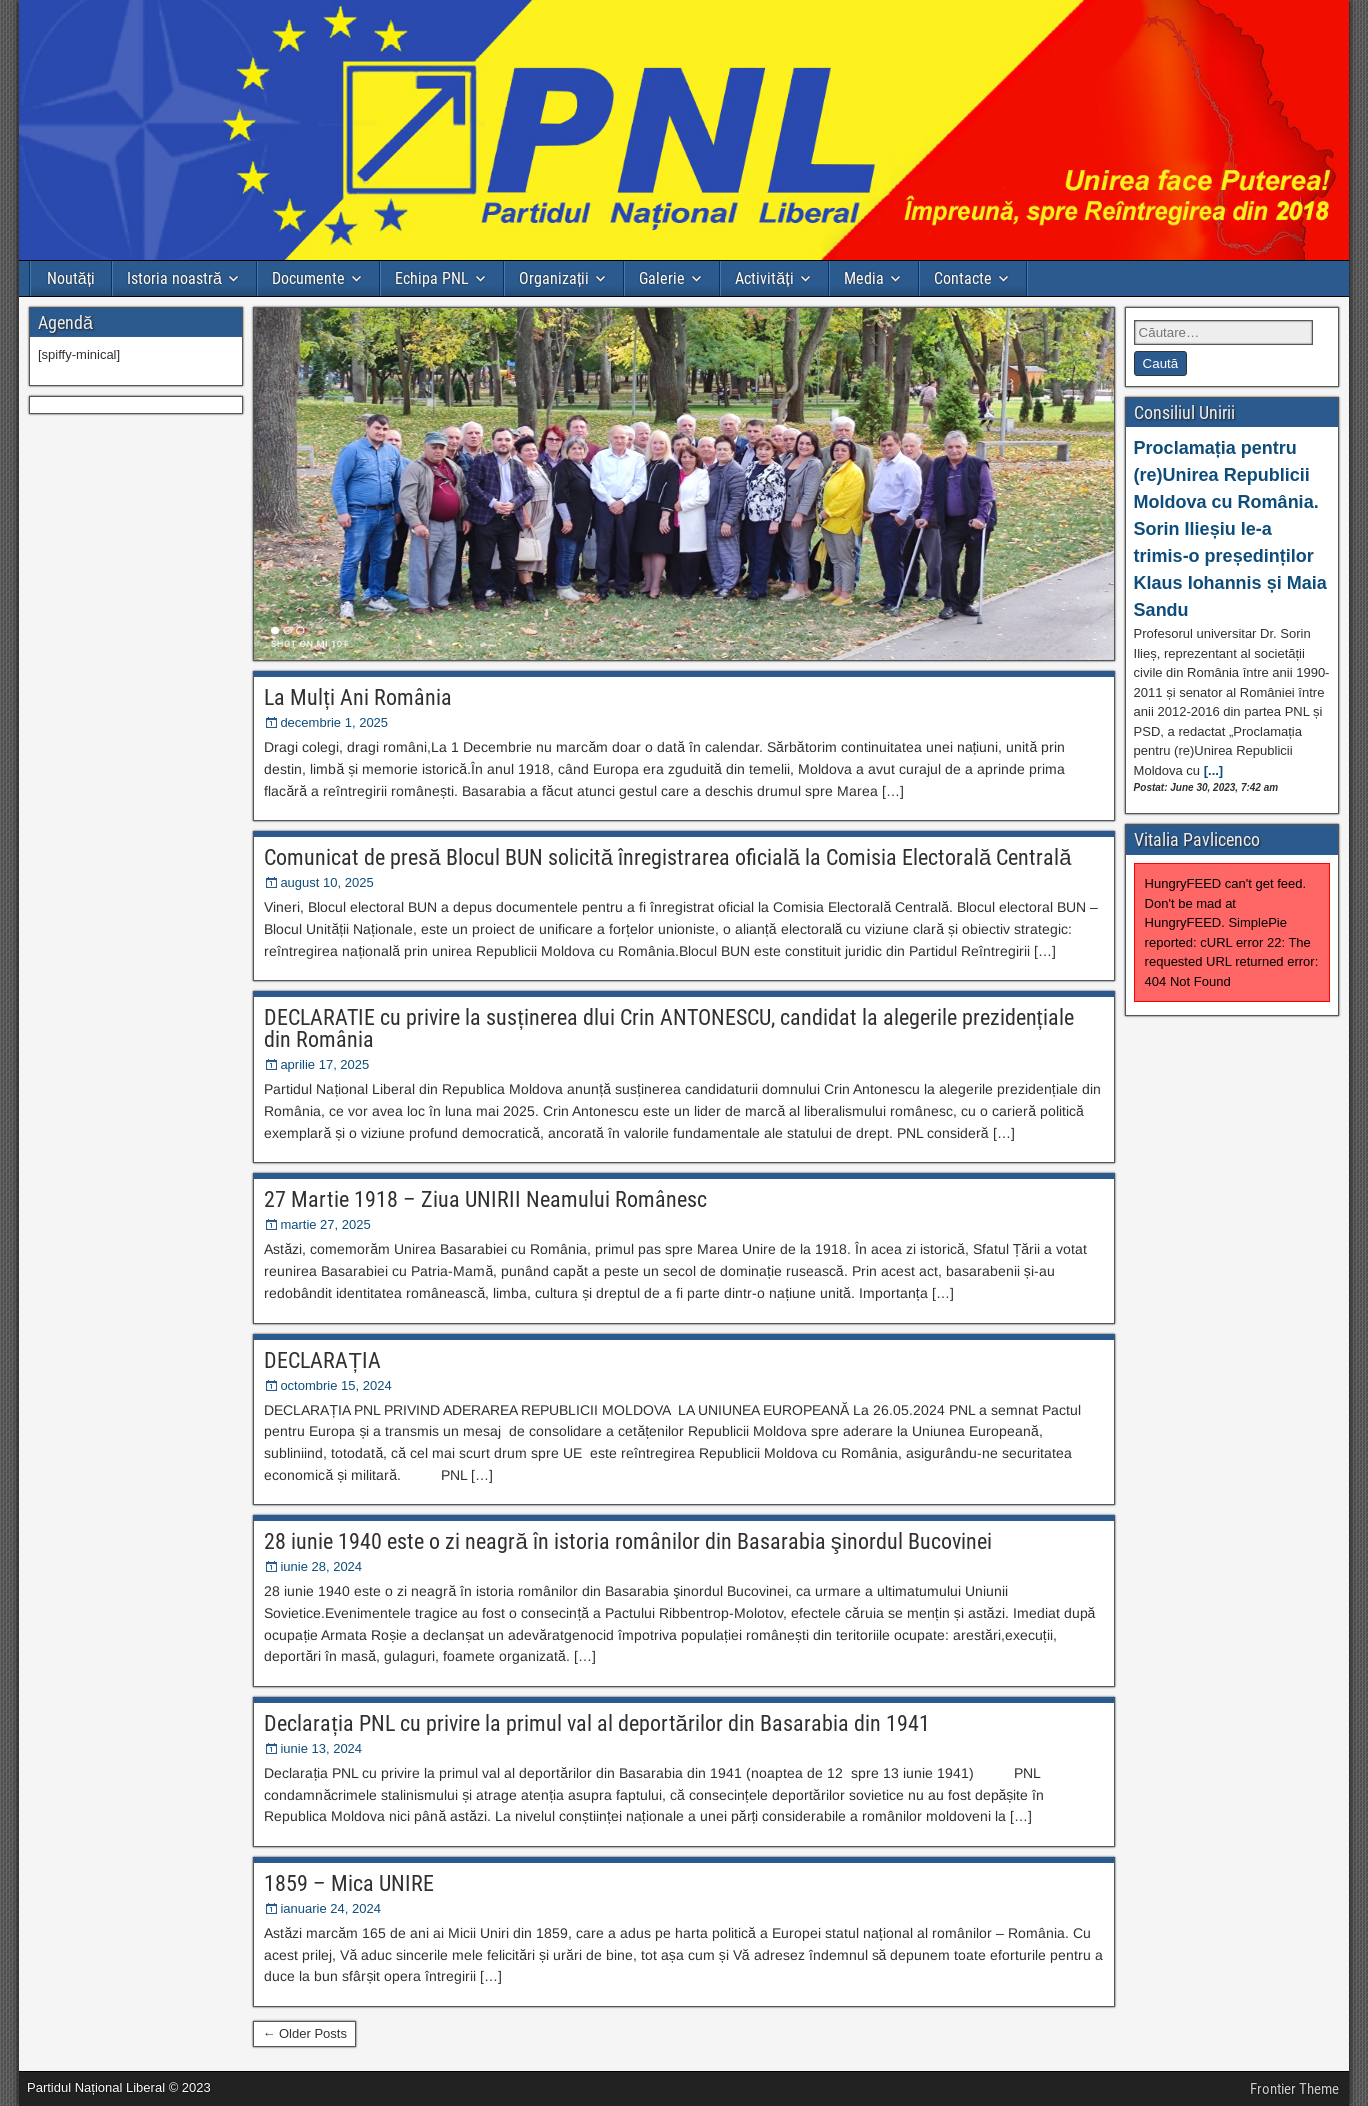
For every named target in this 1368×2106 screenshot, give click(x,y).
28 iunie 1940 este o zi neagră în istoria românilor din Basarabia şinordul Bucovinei (627, 1541)
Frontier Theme (1294, 2089)
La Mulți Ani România (357, 697)
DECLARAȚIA (322, 1360)
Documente (308, 278)
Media (864, 278)
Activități (764, 278)
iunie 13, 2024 (321, 1748)
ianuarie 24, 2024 (330, 1908)
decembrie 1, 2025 (334, 722)
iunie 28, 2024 (321, 1566)
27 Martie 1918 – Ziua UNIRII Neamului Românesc (485, 1199)
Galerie (662, 278)
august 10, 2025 (326, 882)
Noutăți (71, 278)
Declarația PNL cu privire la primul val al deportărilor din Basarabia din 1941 (596, 1723)
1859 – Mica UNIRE (349, 1883)
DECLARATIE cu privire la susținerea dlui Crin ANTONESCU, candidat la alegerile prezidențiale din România (668, 1028)
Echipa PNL (432, 278)
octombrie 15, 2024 (335, 1385)
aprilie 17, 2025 (324, 1064)
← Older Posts (304, 2033)
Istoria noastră (174, 278)
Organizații (554, 278)
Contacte (963, 278)
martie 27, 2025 (325, 1224)
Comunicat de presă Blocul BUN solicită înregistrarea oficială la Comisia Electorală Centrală (667, 857)
